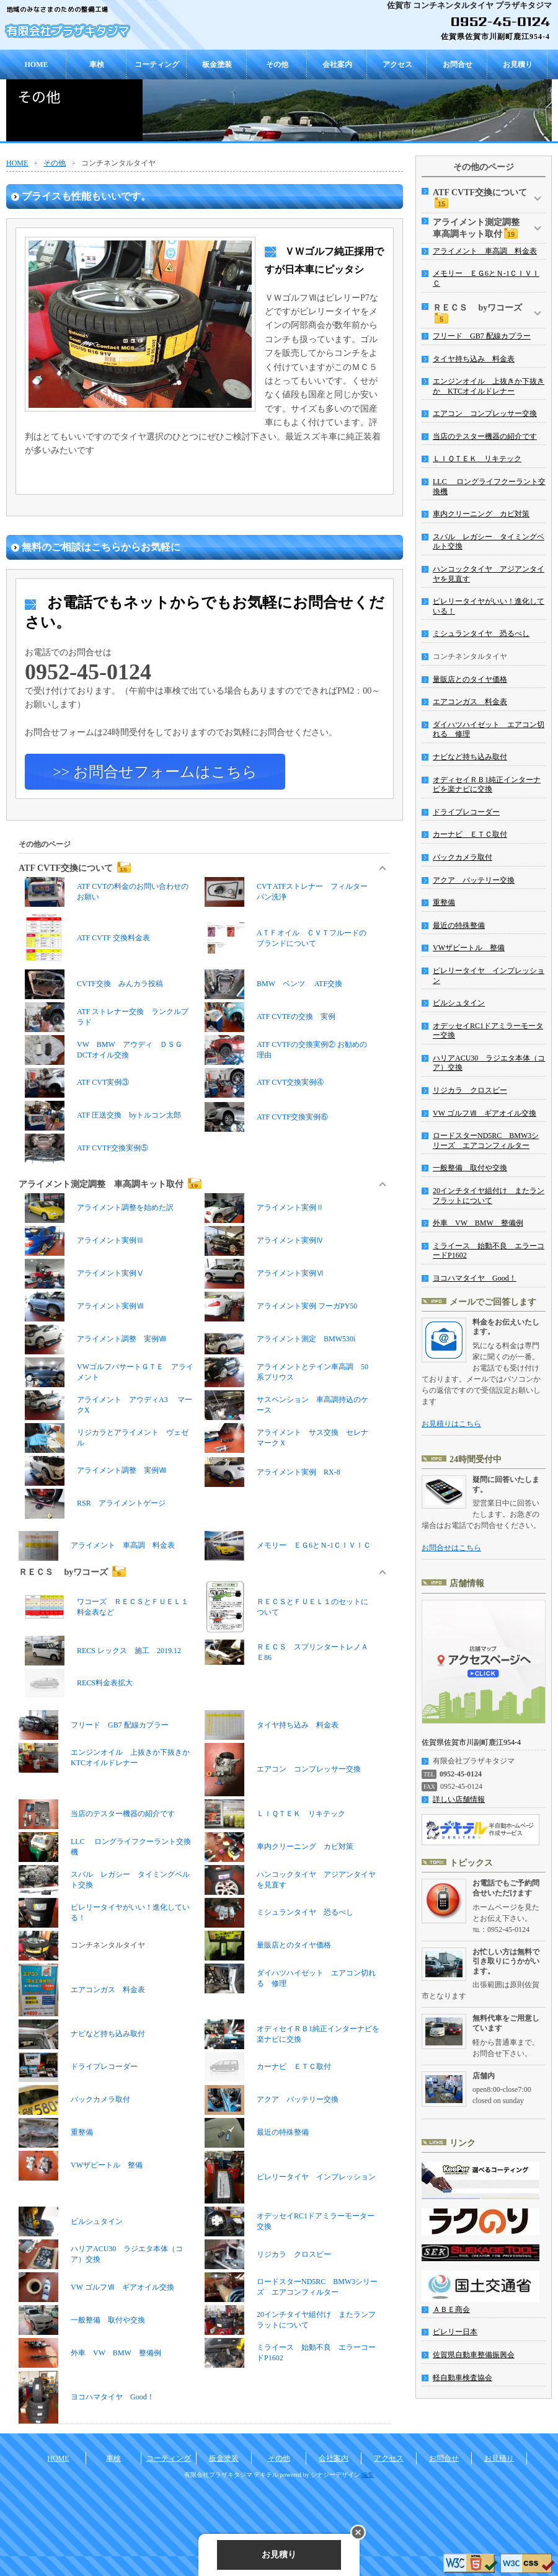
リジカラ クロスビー (268, 2254)
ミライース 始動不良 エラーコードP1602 (290, 2353)
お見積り (518, 64)
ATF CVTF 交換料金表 (87, 938)
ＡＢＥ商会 (451, 2309)
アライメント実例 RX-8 (272, 1472)
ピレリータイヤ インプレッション (290, 2177)
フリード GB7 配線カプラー (94, 1725)
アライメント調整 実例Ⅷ (95, 1339)
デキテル (266, 2474)
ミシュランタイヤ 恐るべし (279, 1913)
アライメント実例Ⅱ (264, 1208)
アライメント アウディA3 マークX (108, 1405)
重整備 (56, 2133)
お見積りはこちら (451, 1423)
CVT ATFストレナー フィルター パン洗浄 (289, 892)
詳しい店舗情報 (459, 1799)
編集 (367, 2474)
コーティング (157, 64)
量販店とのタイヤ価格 (268, 1946)
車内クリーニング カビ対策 (279, 1847)
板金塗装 (217, 64)
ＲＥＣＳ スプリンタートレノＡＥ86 (286, 1651)
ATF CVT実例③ (77, 1083)
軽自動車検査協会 (462, 2377)
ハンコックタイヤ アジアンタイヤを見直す (290, 1880)
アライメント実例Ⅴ (84, 1274)
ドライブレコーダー (78, 2067)
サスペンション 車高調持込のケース (286, 1405)
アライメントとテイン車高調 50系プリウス (286, 1372)
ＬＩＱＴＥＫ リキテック (275, 1814)
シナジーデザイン (335, 2474)
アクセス (397, 64)
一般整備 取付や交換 (82, 2320)
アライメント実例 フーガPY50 (281, 1306)
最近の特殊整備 (257, 2133)
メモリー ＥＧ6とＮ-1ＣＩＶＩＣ (288, 1546)
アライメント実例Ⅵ (264, 1274)
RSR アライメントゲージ (99, 1504)
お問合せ (457, 64)
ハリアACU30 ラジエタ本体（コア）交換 (101, 2254)
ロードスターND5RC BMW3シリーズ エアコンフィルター (291, 2287)
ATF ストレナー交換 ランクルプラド (106, 1017)
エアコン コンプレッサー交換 (283, 1769)
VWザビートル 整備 (81, 2166)
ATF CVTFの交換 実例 (270, 1017)
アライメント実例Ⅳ (264, 1241)
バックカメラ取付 (74, 2100)
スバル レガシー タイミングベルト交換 (104, 1880)
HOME (36, 64)
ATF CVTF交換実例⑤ (86, 1148)
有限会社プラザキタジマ (67, 31)
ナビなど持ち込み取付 (82, 2034)
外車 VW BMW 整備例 (90, 2353)
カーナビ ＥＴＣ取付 (294, 2066)
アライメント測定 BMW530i (280, 1339)
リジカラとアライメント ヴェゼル (106, 1438)
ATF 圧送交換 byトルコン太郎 (103, 1116)
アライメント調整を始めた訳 (99, 1208)
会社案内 (337, 64)
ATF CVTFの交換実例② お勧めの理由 (286, 1050)
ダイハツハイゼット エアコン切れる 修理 (290, 1978)
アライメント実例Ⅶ (84, 1306)
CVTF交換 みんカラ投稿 (94, 984)
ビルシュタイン (71, 2221)
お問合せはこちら (451, 1547)
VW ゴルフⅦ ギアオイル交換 (96, 2287)
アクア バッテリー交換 (272, 2100)
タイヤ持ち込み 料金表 (272, 1725)
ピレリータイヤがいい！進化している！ (104, 1913)
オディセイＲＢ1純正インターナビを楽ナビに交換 (292, 2034)
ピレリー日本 (455, 2331)
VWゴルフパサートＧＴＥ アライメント (109, 1372)
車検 (96, 64)
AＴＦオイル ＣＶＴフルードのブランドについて (285, 938)
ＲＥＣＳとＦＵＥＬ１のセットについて (286, 1607)
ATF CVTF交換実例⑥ (266, 1117)
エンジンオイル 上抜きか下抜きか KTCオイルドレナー (106, 1758)
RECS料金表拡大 (105, 1682)
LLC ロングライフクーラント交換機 (105, 1847)
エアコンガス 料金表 (82, 1990)
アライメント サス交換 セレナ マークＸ (289, 1438)
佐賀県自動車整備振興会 (474, 2354)
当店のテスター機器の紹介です (97, 1814)
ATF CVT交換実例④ (264, 1083)
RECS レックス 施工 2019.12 (103, 1650)
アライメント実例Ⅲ (84, 1241)
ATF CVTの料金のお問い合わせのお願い (106, 892)
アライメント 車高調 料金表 (97, 1546)
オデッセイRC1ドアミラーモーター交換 (289, 2221)
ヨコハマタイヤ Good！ (86, 2397)
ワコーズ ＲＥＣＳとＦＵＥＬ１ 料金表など (109, 1607)
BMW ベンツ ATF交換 (273, 984)
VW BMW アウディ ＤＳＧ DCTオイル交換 (107, 1050)
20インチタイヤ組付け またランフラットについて (290, 2320)
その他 (277, 64)
